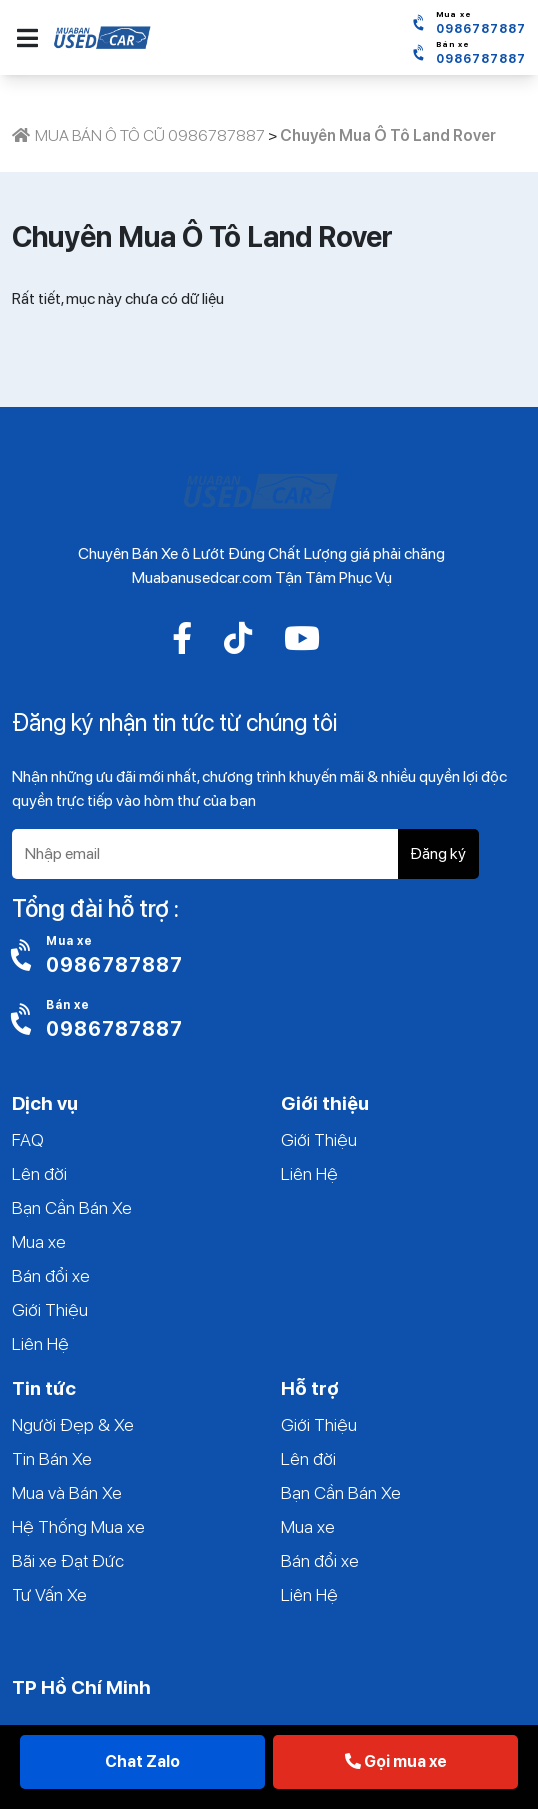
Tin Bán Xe (52, 1458)
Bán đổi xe (51, 1275)
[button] (27, 38)
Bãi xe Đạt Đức (68, 1560)
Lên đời (39, 1173)
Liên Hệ (40, 1343)
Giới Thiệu (50, 1309)
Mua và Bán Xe (67, 1492)
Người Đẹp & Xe (73, 1424)
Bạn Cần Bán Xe (72, 1207)
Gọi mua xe (396, 1761)
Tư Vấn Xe (49, 1594)
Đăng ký (438, 853)
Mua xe (39, 1241)
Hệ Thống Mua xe (78, 1526)
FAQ (28, 1139)
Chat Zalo (142, 1761)
